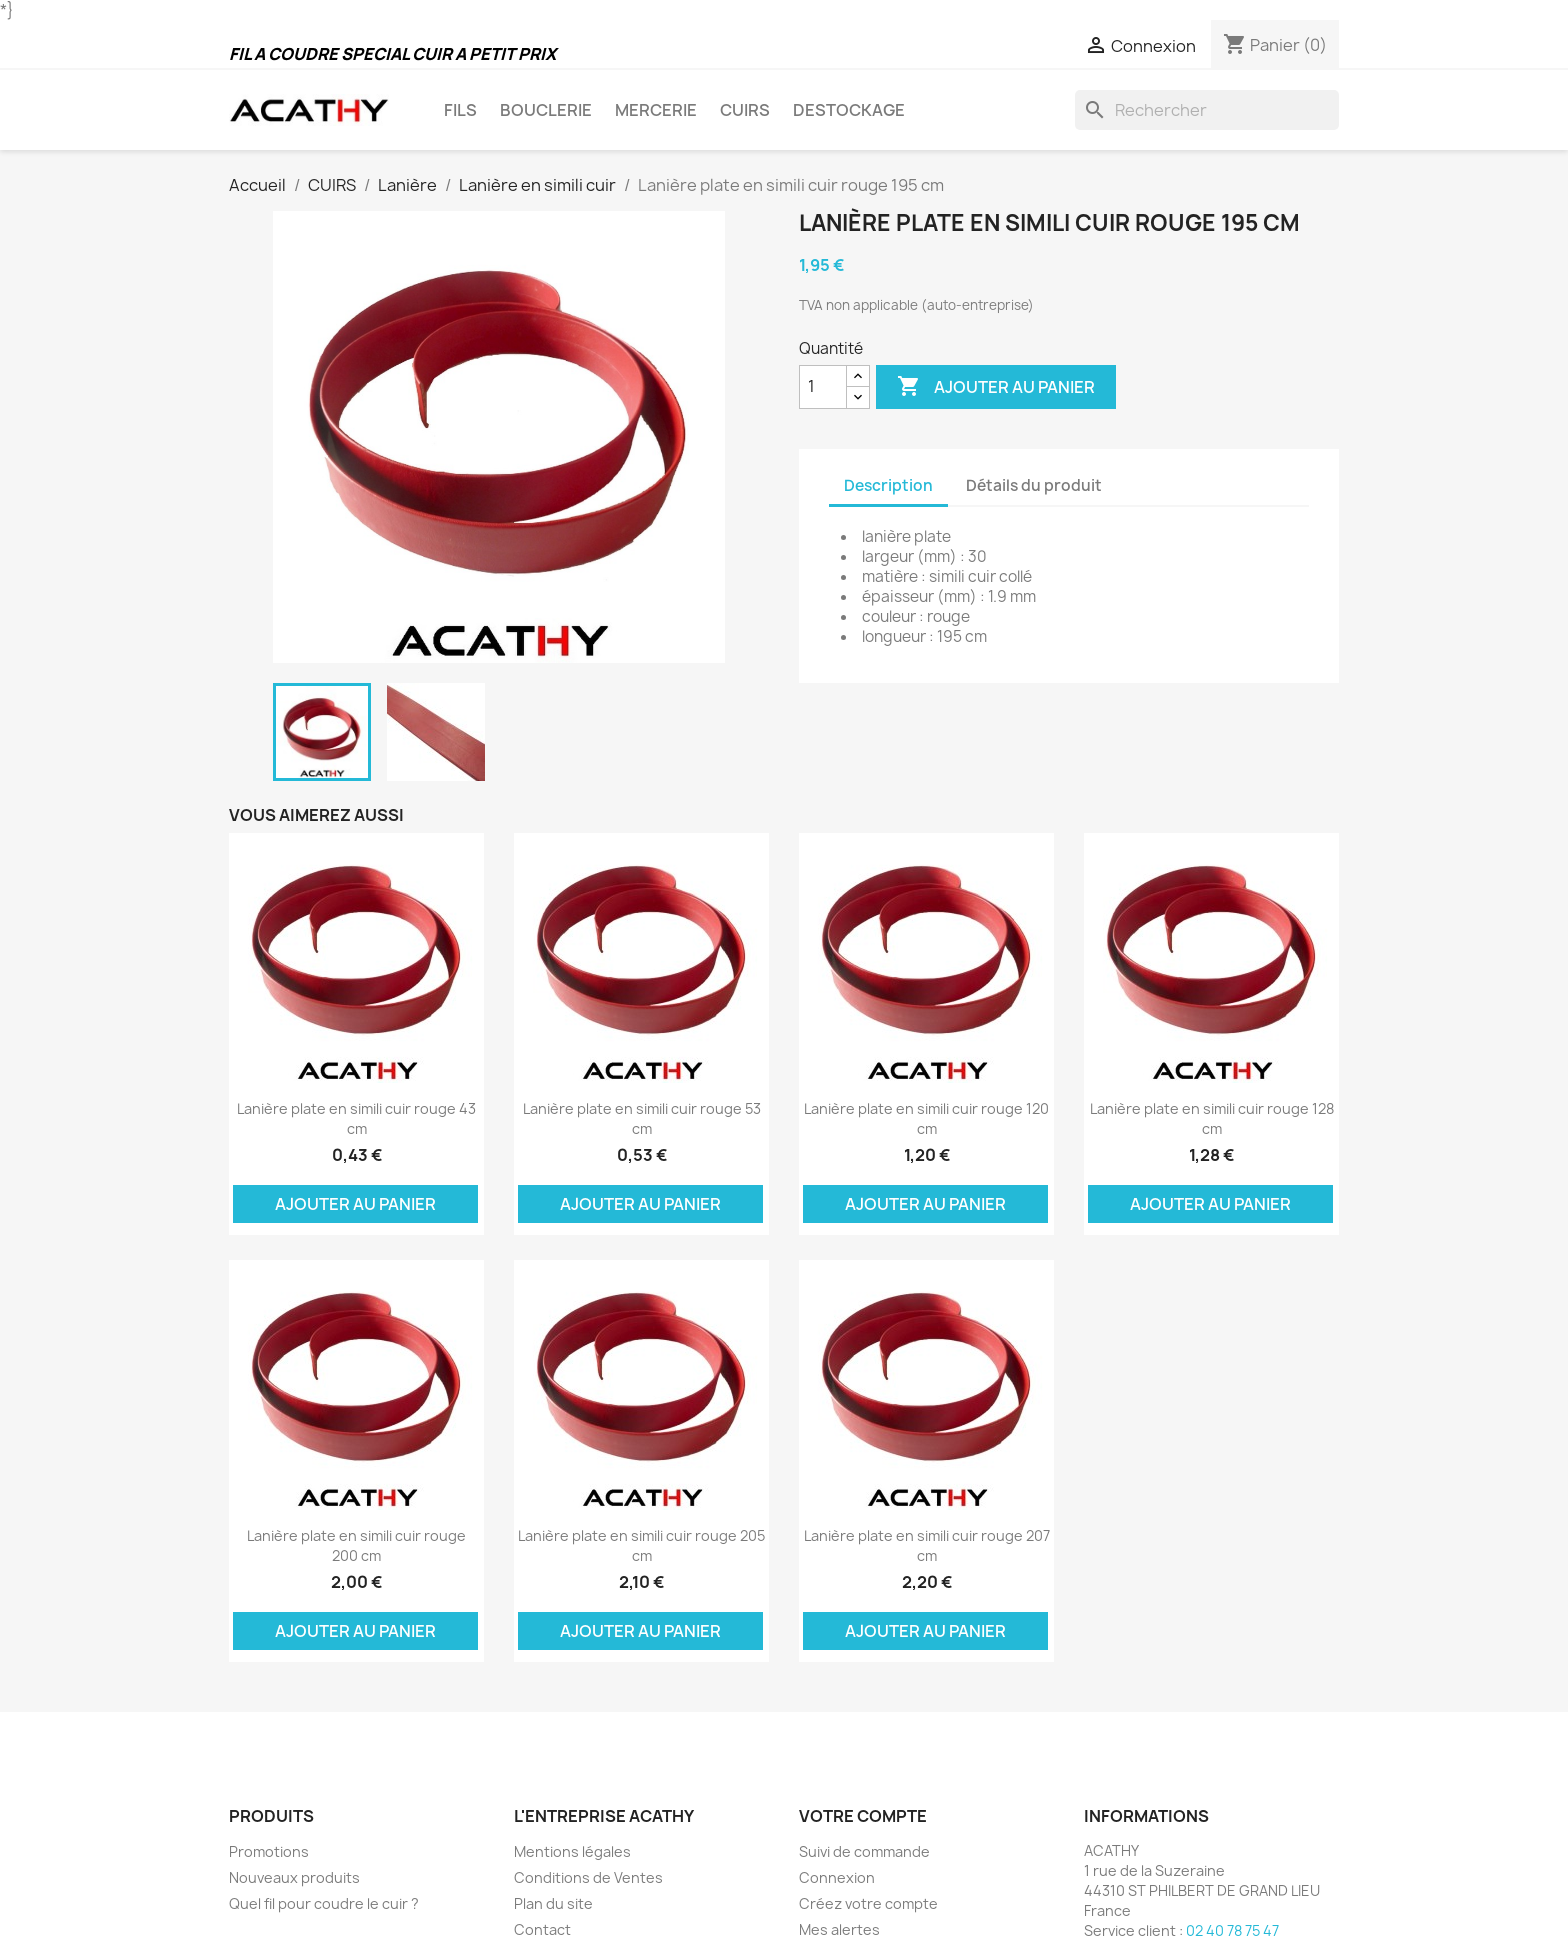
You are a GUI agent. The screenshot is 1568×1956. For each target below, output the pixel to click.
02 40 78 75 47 (1232, 1930)
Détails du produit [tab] (1034, 485)
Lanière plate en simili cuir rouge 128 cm (1212, 1118)
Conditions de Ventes (588, 1877)
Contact (542, 1929)
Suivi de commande (864, 1851)
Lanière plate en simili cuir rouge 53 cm (642, 1118)
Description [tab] (888, 485)
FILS (460, 110)
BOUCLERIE (546, 110)
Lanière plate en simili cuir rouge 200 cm (356, 1545)
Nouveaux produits (294, 1877)
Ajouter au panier (996, 387)
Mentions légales (572, 1851)
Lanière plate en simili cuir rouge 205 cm (641, 1545)
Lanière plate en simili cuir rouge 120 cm (926, 1118)
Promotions (269, 1851)
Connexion (837, 1877)
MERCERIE (656, 110)
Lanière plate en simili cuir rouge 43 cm (356, 1118)
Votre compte (863, 1816)
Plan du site (553, 1903)
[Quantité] (823, 387)
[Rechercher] (1207, 110)
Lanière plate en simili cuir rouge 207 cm (927, 1545)
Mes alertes (839, 1929)
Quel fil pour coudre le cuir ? (324, 1903)
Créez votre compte (868, 1903)
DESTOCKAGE (849, 110)
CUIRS (745, 110)
